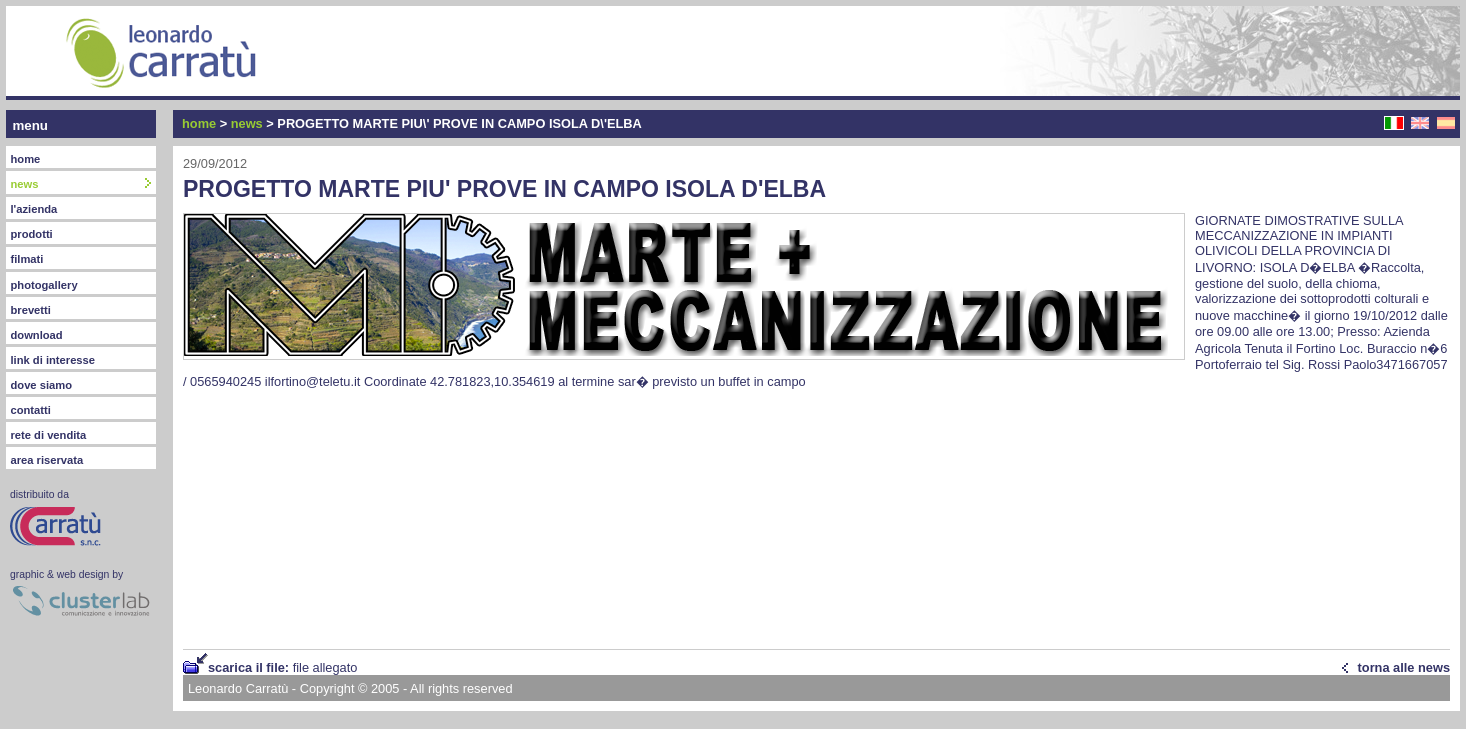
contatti (30, 410)
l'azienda (33, 209)
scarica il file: (282, 667)
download (36, 335)
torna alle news (1404, 667)
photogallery (43, 285)
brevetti (30, 310)
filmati (26, 259)
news (247, 123)
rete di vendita (48, 435)
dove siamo (41, 385)
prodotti (31, 234)
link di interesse (52, 360)
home (25, 159)
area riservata (46, 460)
